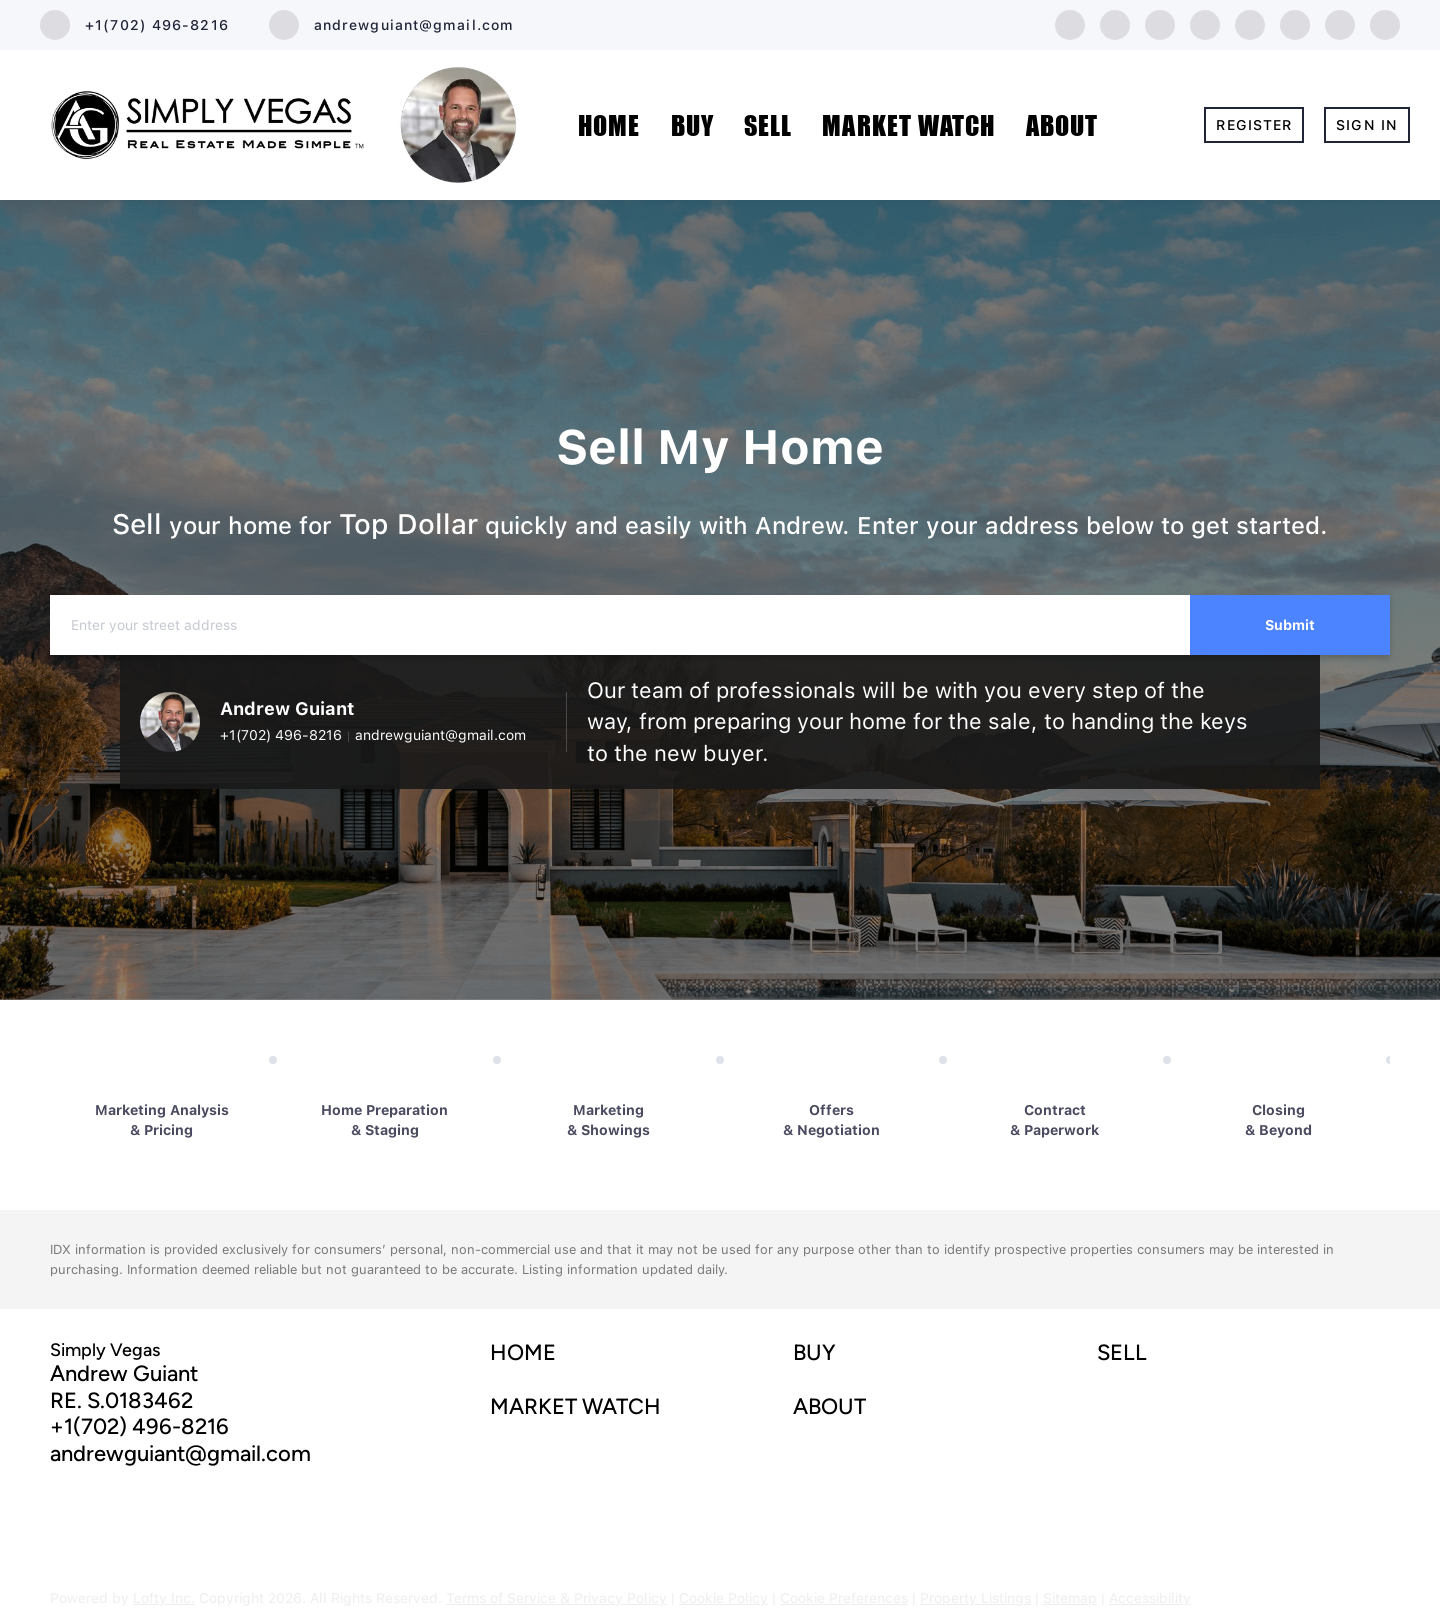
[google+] (1385, 23)
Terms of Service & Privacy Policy (556, 1598)
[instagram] (1250, 23)
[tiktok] (1340, 23)
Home (609, 124)
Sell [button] (768, 124)
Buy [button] (692, 124)
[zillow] (1205, 23)
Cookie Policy (723, 1598)
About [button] (1062, 124)
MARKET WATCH (908, 124)
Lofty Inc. (164, 1598)
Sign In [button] (1367, 125)
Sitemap (1070, 1598)
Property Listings (975, 1598)
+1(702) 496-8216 (281, 735)
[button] (528, 1359)
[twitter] (1160, 23)
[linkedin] (1115, 23)
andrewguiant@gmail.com (440, 735)
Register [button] (1254, 125)
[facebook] (1070, 23)
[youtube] (1295, 23)
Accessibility (1150, 1598)
